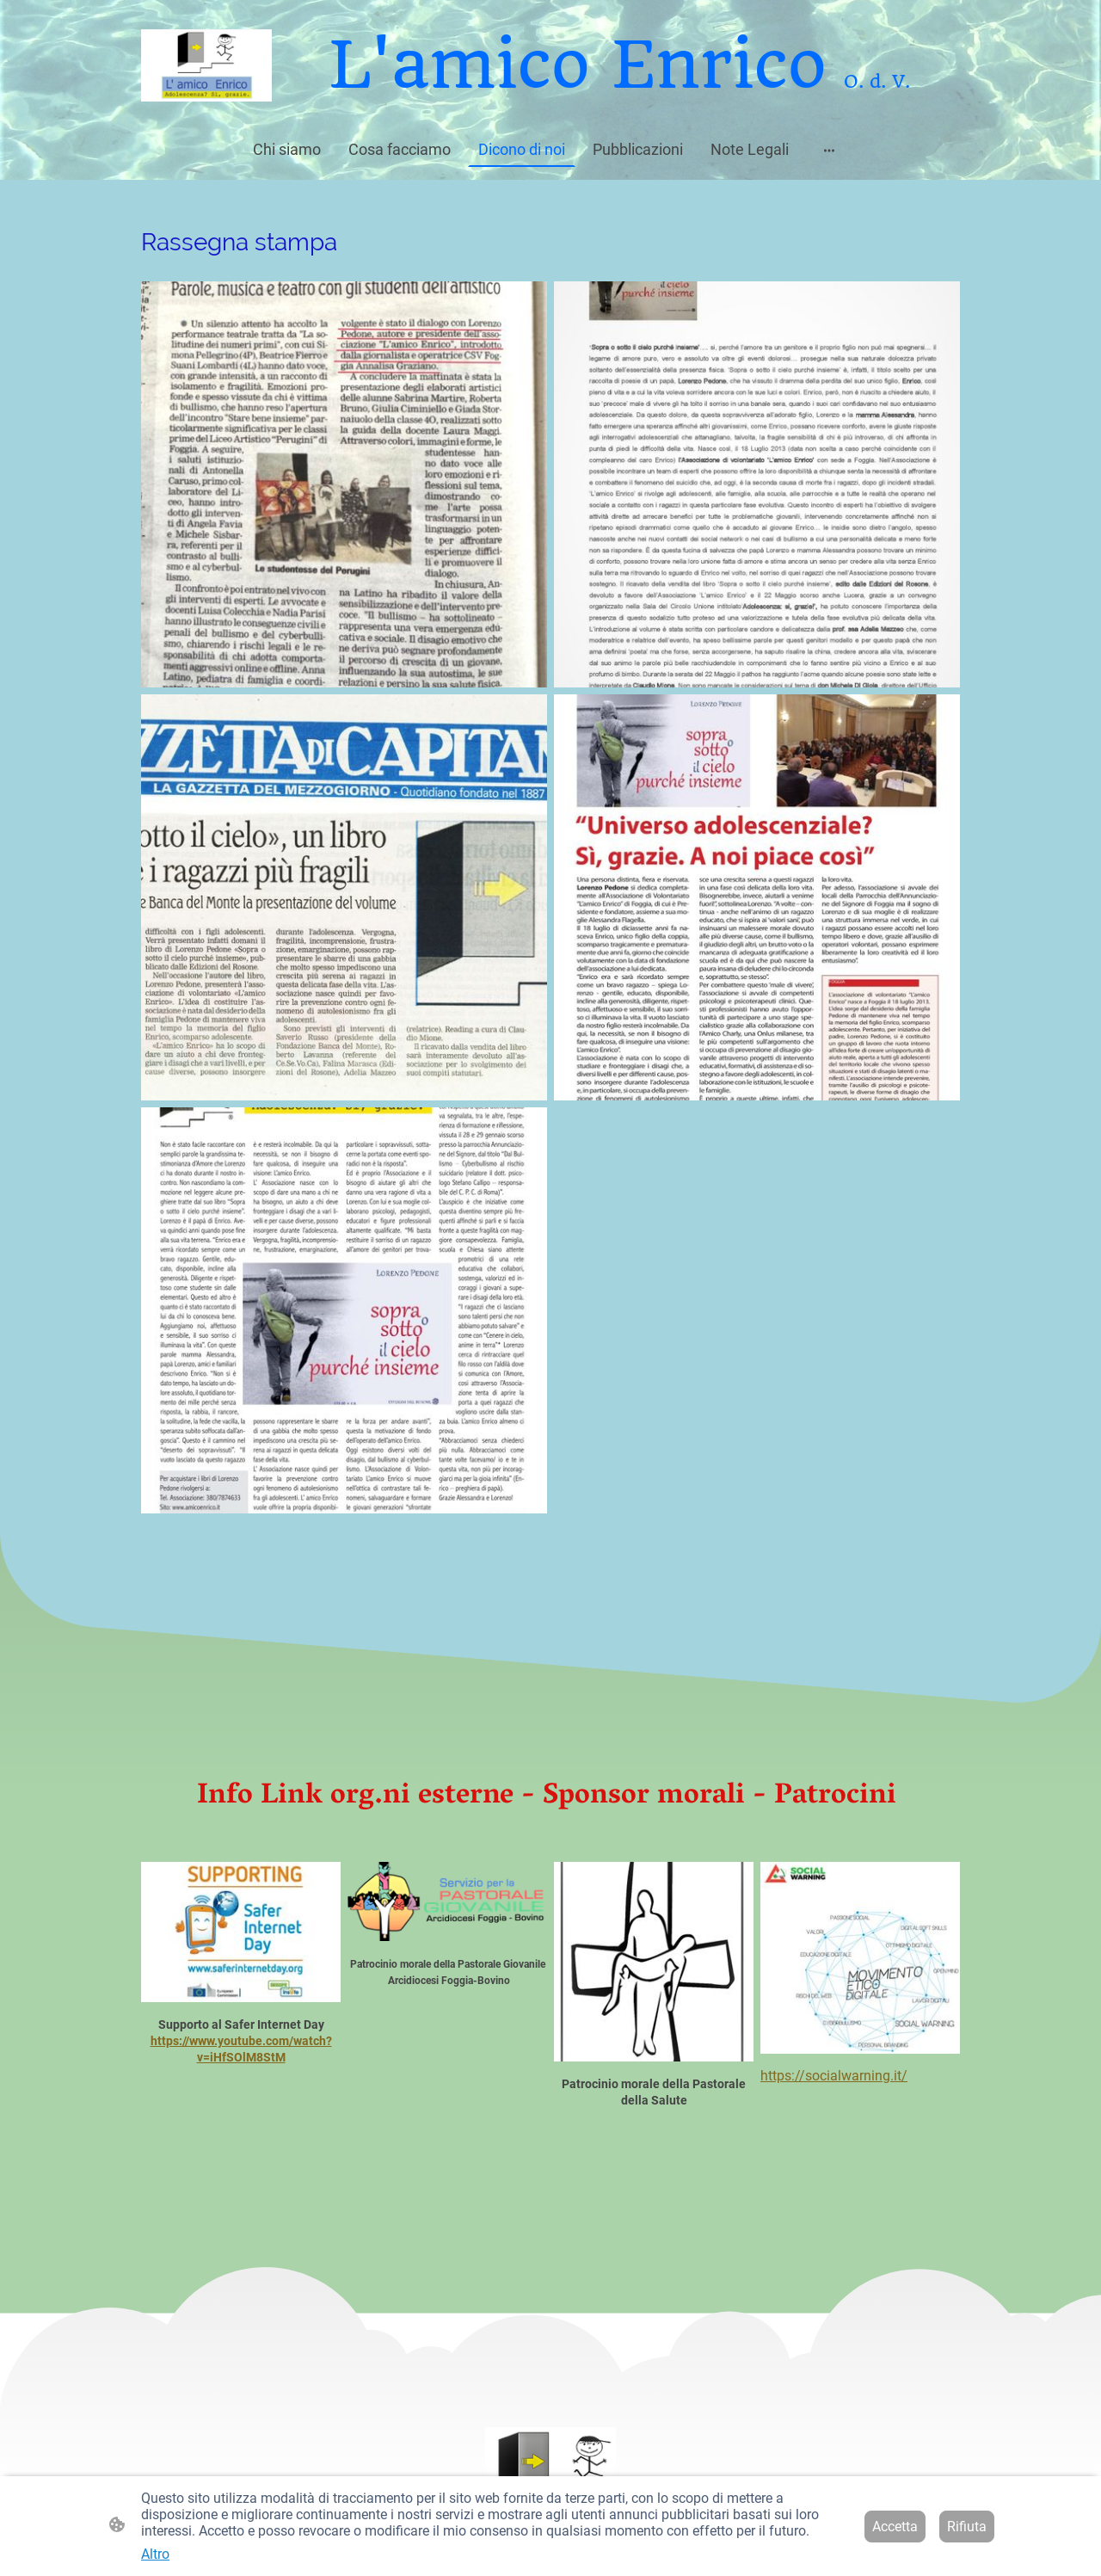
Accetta (895, 2526)
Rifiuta (967, 2526)
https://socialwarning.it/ (833, 2076)
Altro (155, 2554)
